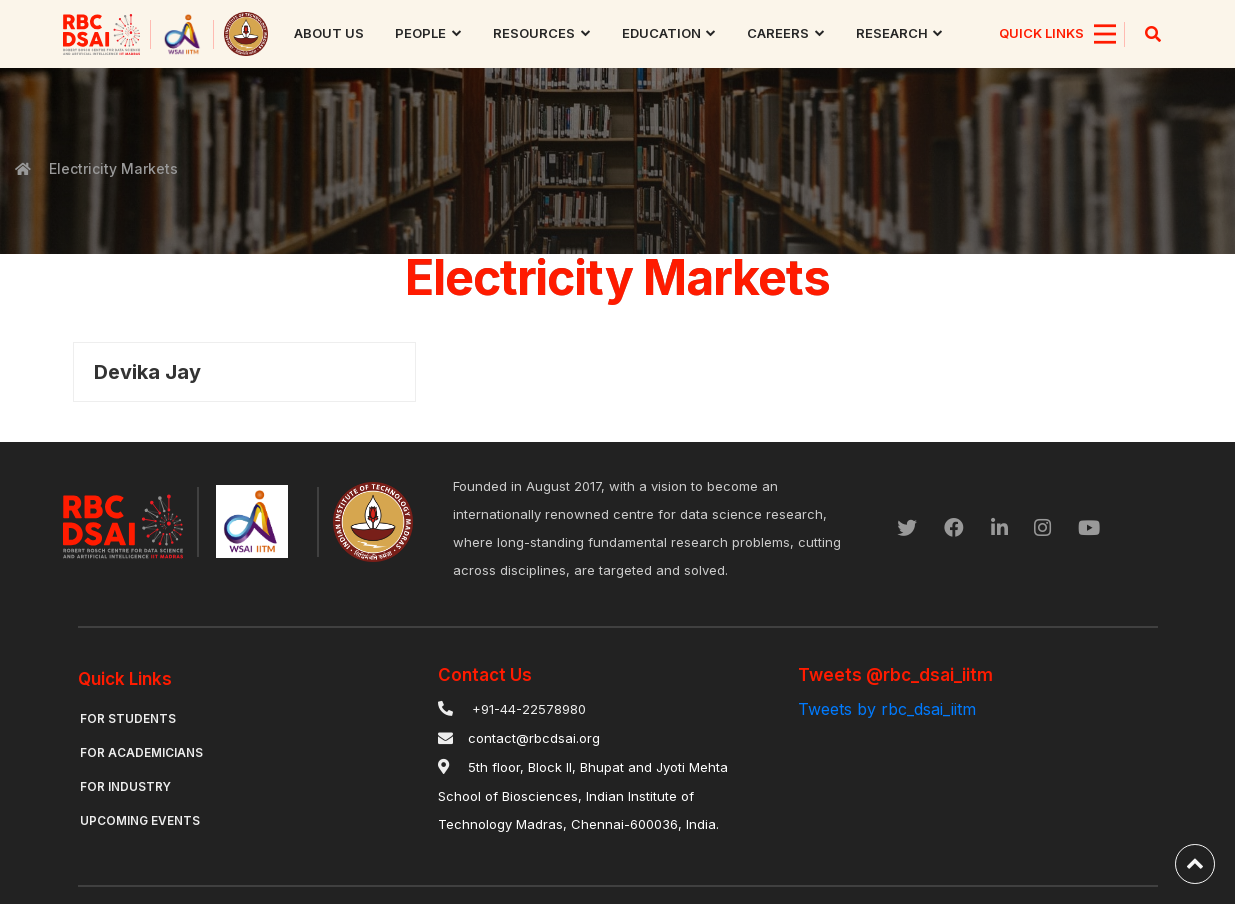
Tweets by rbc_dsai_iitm (887, 709)
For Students (128, 718)
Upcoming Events (140, 820)
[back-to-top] (1195, 864)
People (421, 33)
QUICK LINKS (1041, 33)
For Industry (126, 786)
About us (330, 33)
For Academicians (141, 752)
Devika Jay (147, 372)
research (892, 33)
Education (661, 33)
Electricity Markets (111, 168)
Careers (779, 33)
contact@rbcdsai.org (534, 738)
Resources (534, 33)
